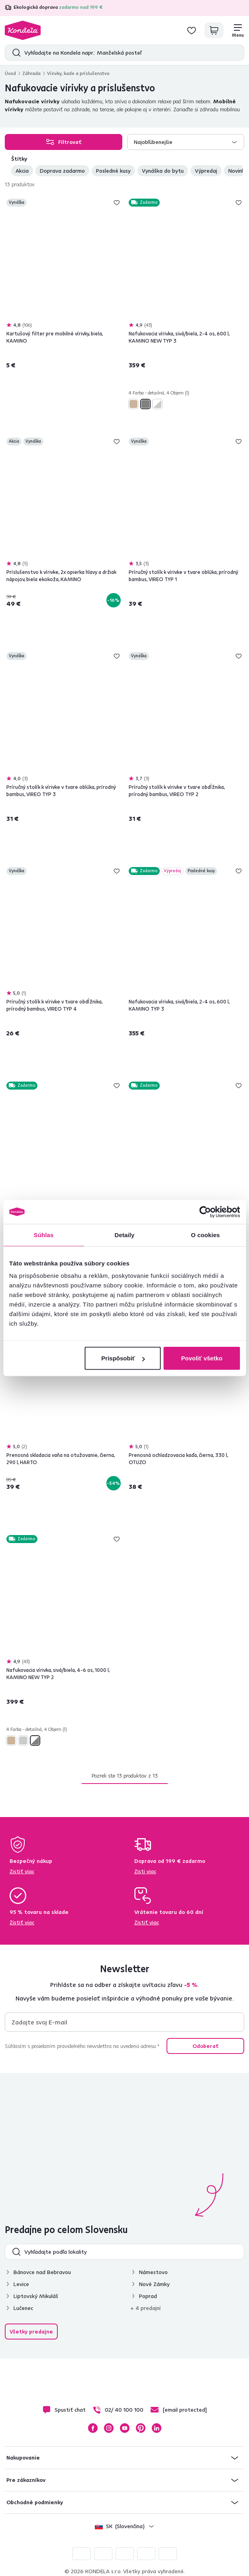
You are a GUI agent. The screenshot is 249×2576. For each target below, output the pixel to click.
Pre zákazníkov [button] (25, 2479)
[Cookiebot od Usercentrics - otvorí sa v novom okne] (205, 1212)
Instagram (109, 2428)
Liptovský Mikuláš (36, 2296)
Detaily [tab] (125, 1234)
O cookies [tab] (205, 1234)
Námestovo (153, 2272)
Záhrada (31, 73)
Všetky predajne (31, 2331)
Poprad (148, 2296)
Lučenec (23, 2308)
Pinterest (140, 2428)
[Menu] (237, 30)
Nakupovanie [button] (23, 2457)
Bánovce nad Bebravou (42, 2272)
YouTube (124, 2428)
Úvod (10, 73)
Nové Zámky (154, 2284)
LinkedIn (156, 2428)
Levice (21, 2284)
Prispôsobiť (123, 1358)
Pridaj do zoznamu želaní (117, 203)
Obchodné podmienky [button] (34, 2502)
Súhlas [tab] (44, 1234)
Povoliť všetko (202, 1358)
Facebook (93, 2428)
